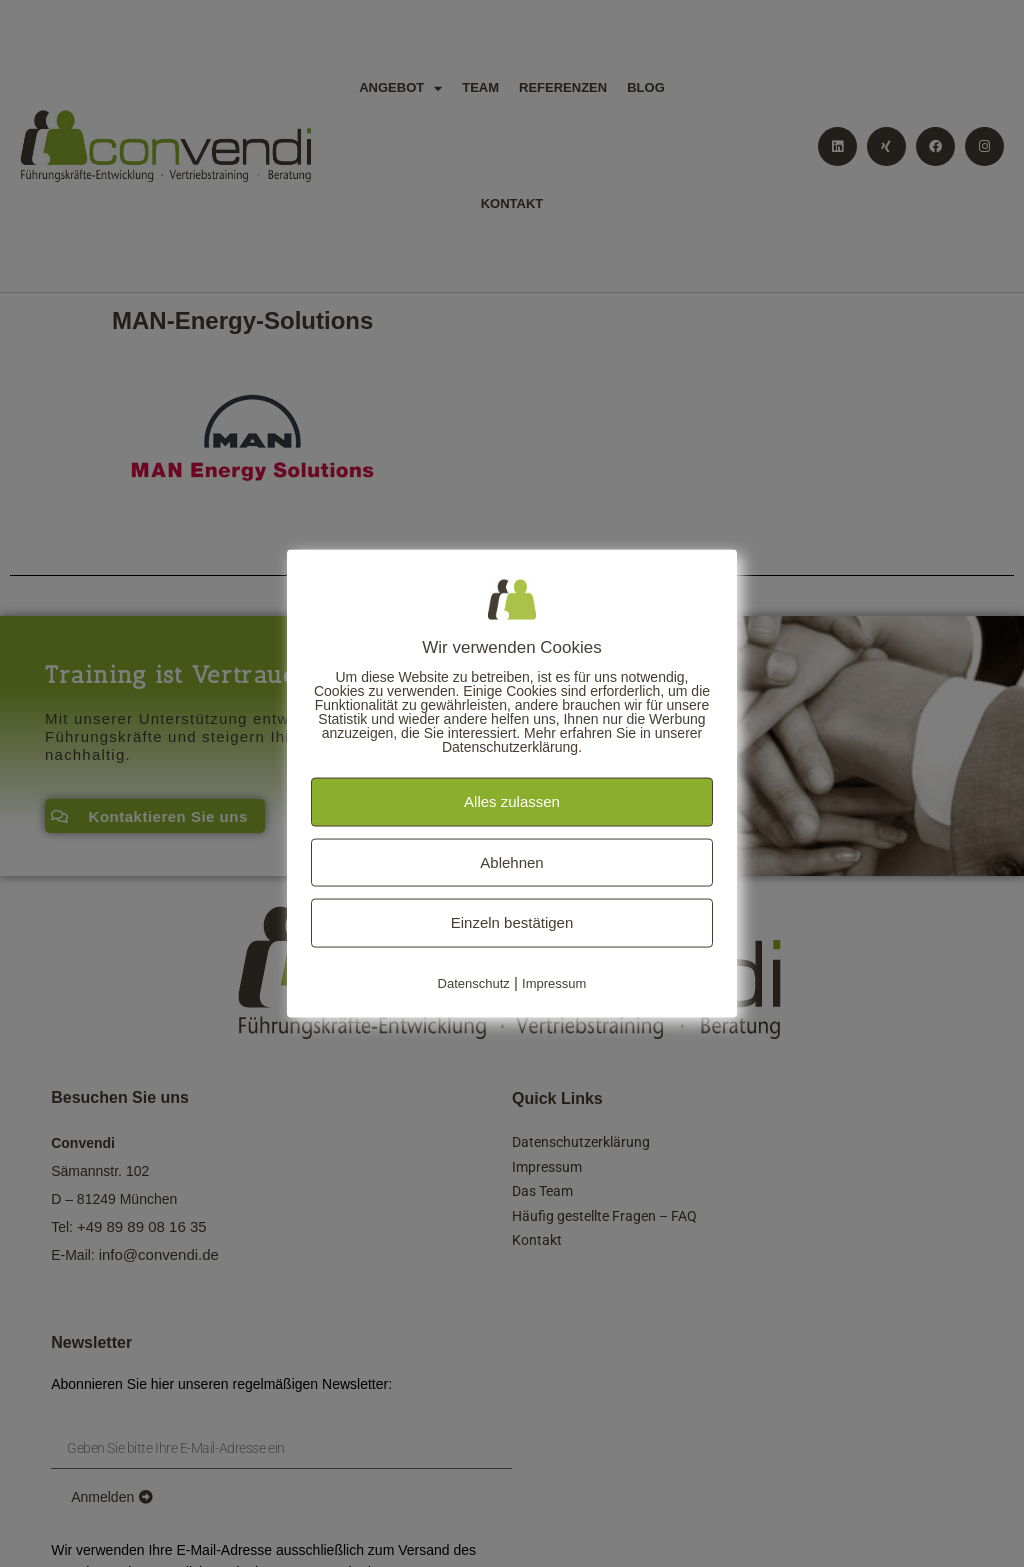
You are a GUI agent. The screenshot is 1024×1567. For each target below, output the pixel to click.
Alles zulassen (512, 801)
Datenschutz (474, 982)
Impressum (554, 982)
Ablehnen (511, 861)
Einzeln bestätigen (512, 922)
